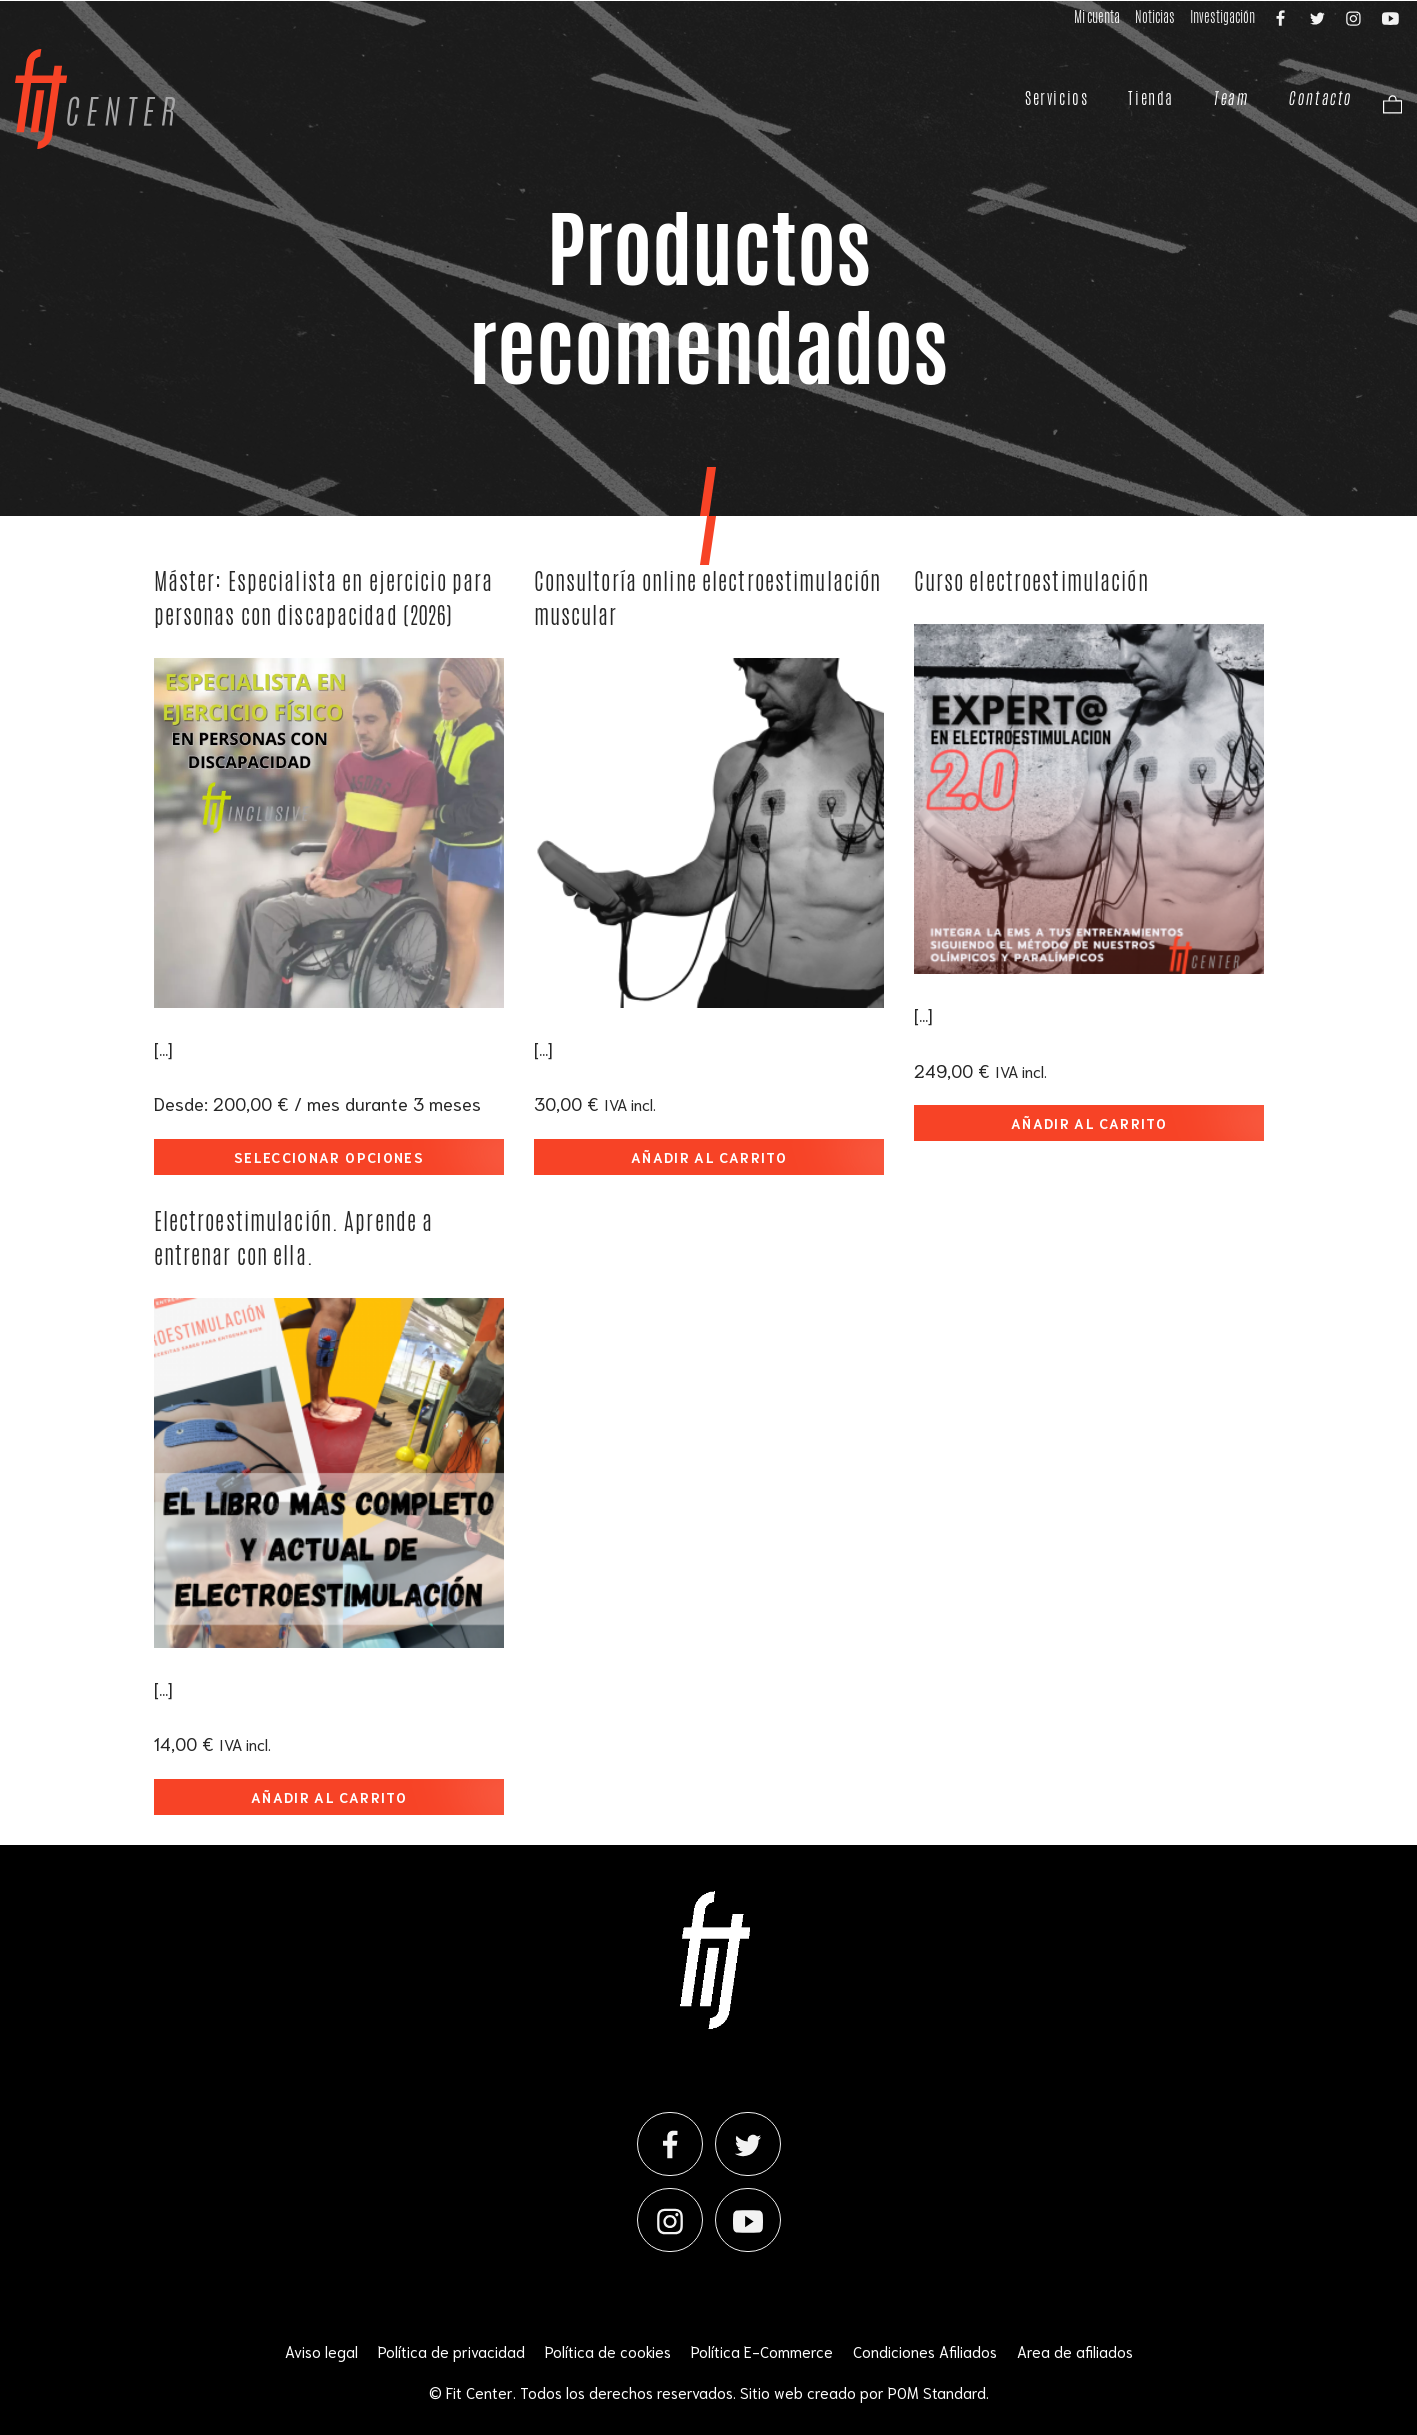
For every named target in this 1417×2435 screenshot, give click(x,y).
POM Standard (937, 2392)
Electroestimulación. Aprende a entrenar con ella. (294, 1238)
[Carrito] (1387, 102)
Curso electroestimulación (1031, 581)
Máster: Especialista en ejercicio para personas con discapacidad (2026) (324, 598)
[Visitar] (1282, 17)
